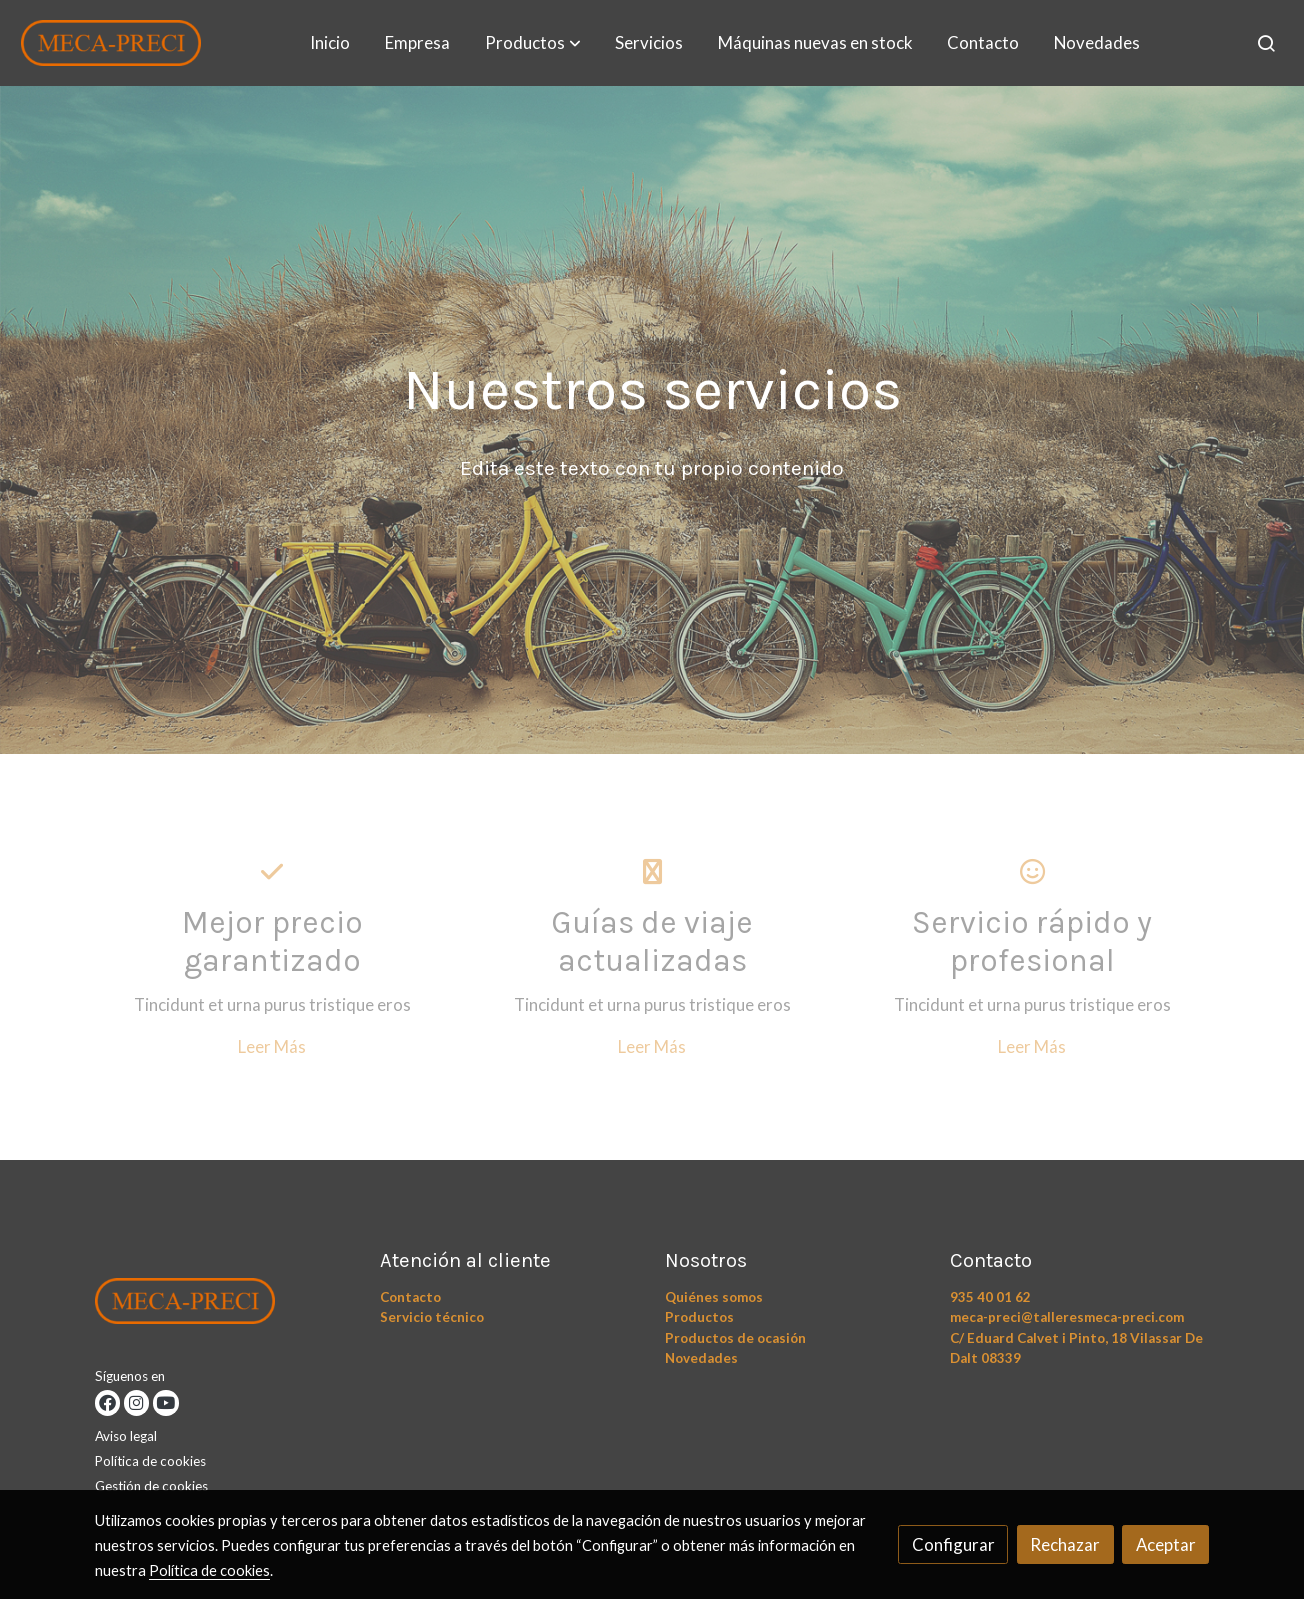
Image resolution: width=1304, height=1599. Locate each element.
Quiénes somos (714, 1297)
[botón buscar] (1266, 43)
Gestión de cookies (151, 1486)
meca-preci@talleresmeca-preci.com (1067, 1317)
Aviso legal (126, 1436)
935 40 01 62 (990, 1297)
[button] (533, 43)
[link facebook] (107, 1402)
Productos (699, 1317)
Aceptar (1166, 1544)
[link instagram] (136, 1402)
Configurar (953, 1544)
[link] (111, 43)
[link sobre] (225, 1305)
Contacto (410, 1297)
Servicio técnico (432, 1317)
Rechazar (1065, 1544)
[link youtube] (165, 1402)
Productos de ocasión (735, 1338)
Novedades (701, 1358)
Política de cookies (150, 1461)
